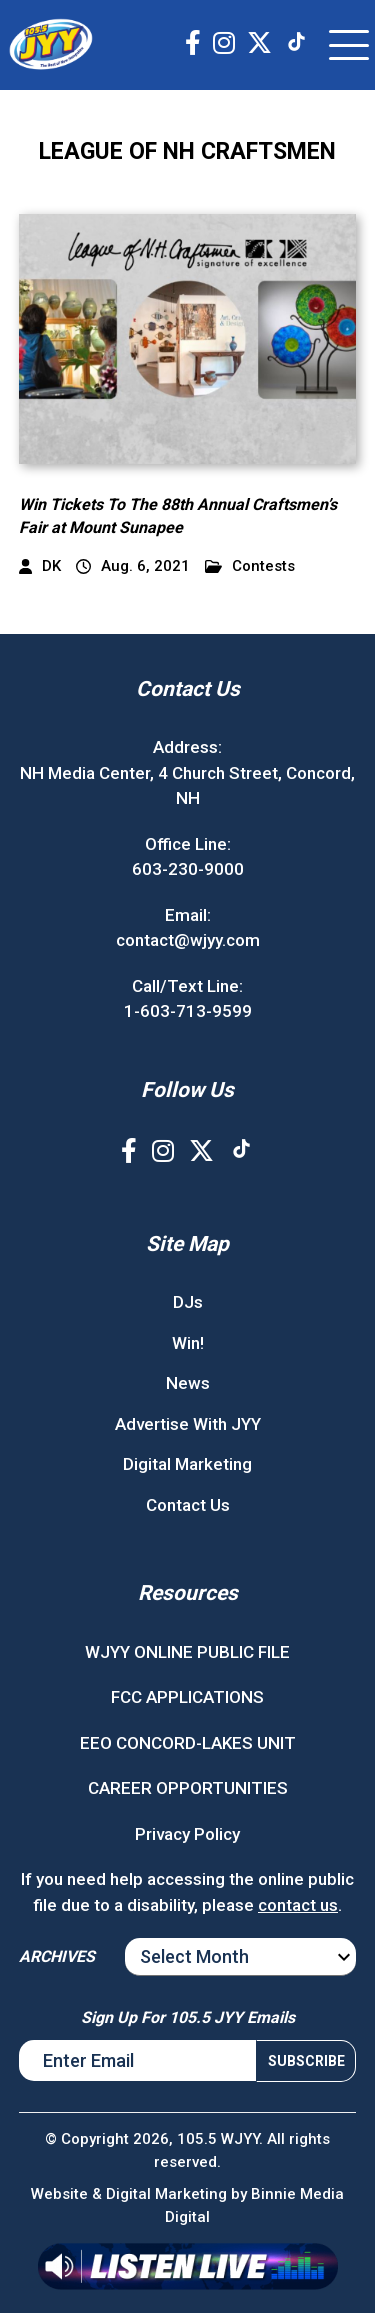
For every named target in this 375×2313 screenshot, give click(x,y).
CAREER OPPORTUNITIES (188, 1788)
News (188, 1383)
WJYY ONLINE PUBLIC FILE (187, 1652)
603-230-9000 (188, 869)
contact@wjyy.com (188, 940)
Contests (250, 566)
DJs (188, 1302)
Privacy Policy (187, 1834)
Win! (188, 1343)
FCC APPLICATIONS (187, 1697)
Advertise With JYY (188, 1424)
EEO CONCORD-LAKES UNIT (188, 1743)
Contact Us (188, 1505)
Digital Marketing (187, 1464)
